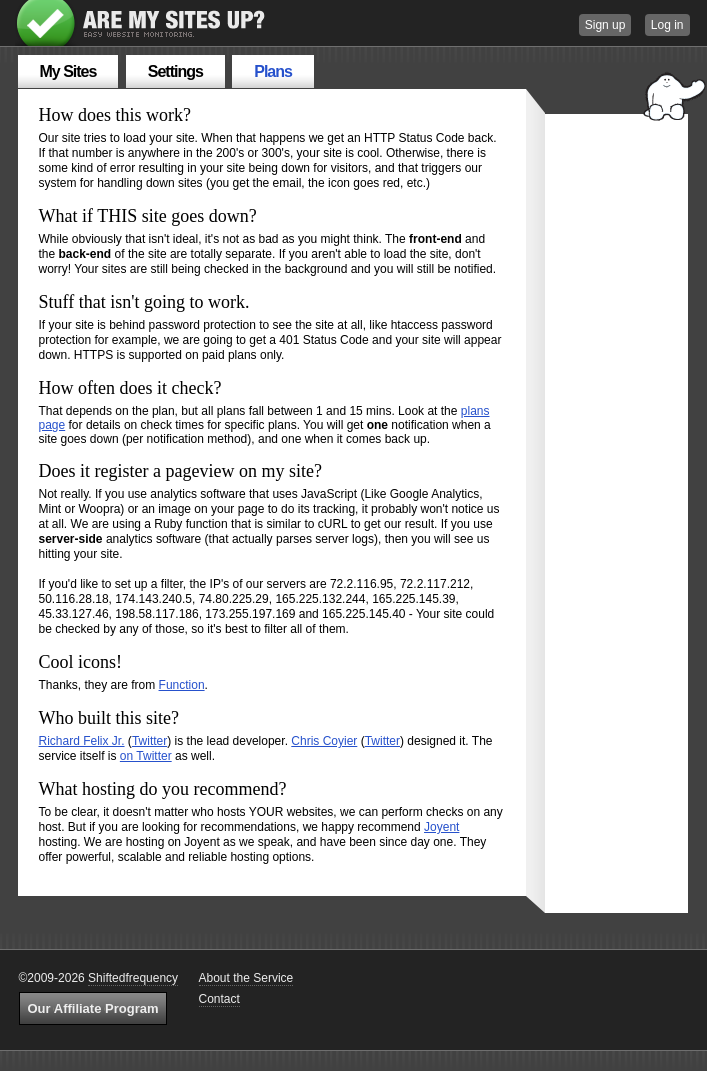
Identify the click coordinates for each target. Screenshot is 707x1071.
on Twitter (146, 756)
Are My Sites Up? (142, 23)
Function (182, 685)
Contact (219, 999)
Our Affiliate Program (93, 1008)
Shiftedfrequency (133, 978)
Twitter (149, 741)
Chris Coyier (324, 741)
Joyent (441, 827)
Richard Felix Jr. (82, 741)
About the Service (246, 978)
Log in (667, 25)
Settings (175, 71)
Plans (273, 71)
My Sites (68, 71)
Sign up (605, 25)
